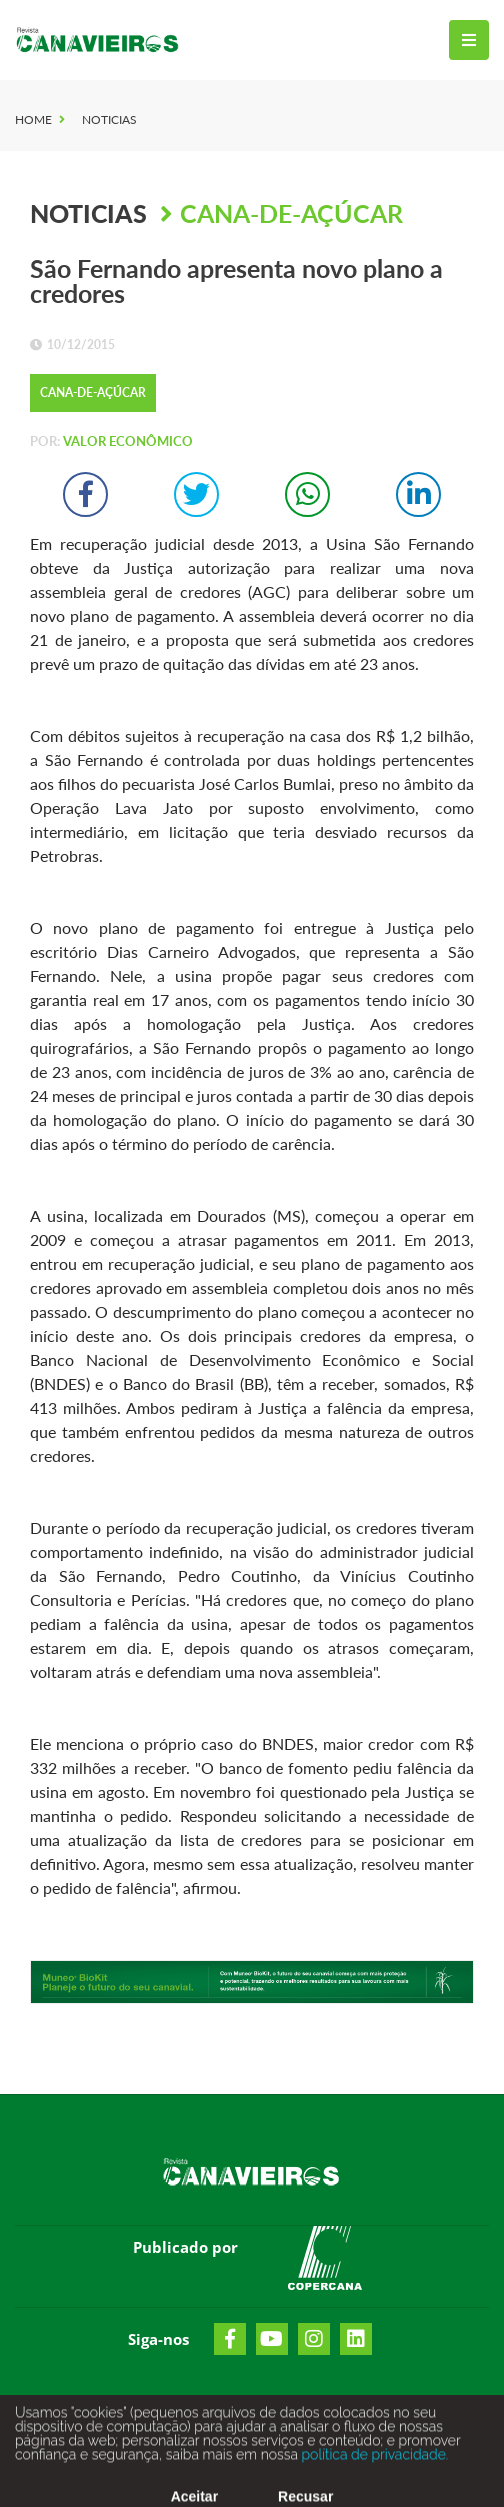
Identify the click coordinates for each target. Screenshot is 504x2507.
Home (33, 119)
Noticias (109, 119)
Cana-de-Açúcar (291, 213)
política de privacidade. (373, 2461)
